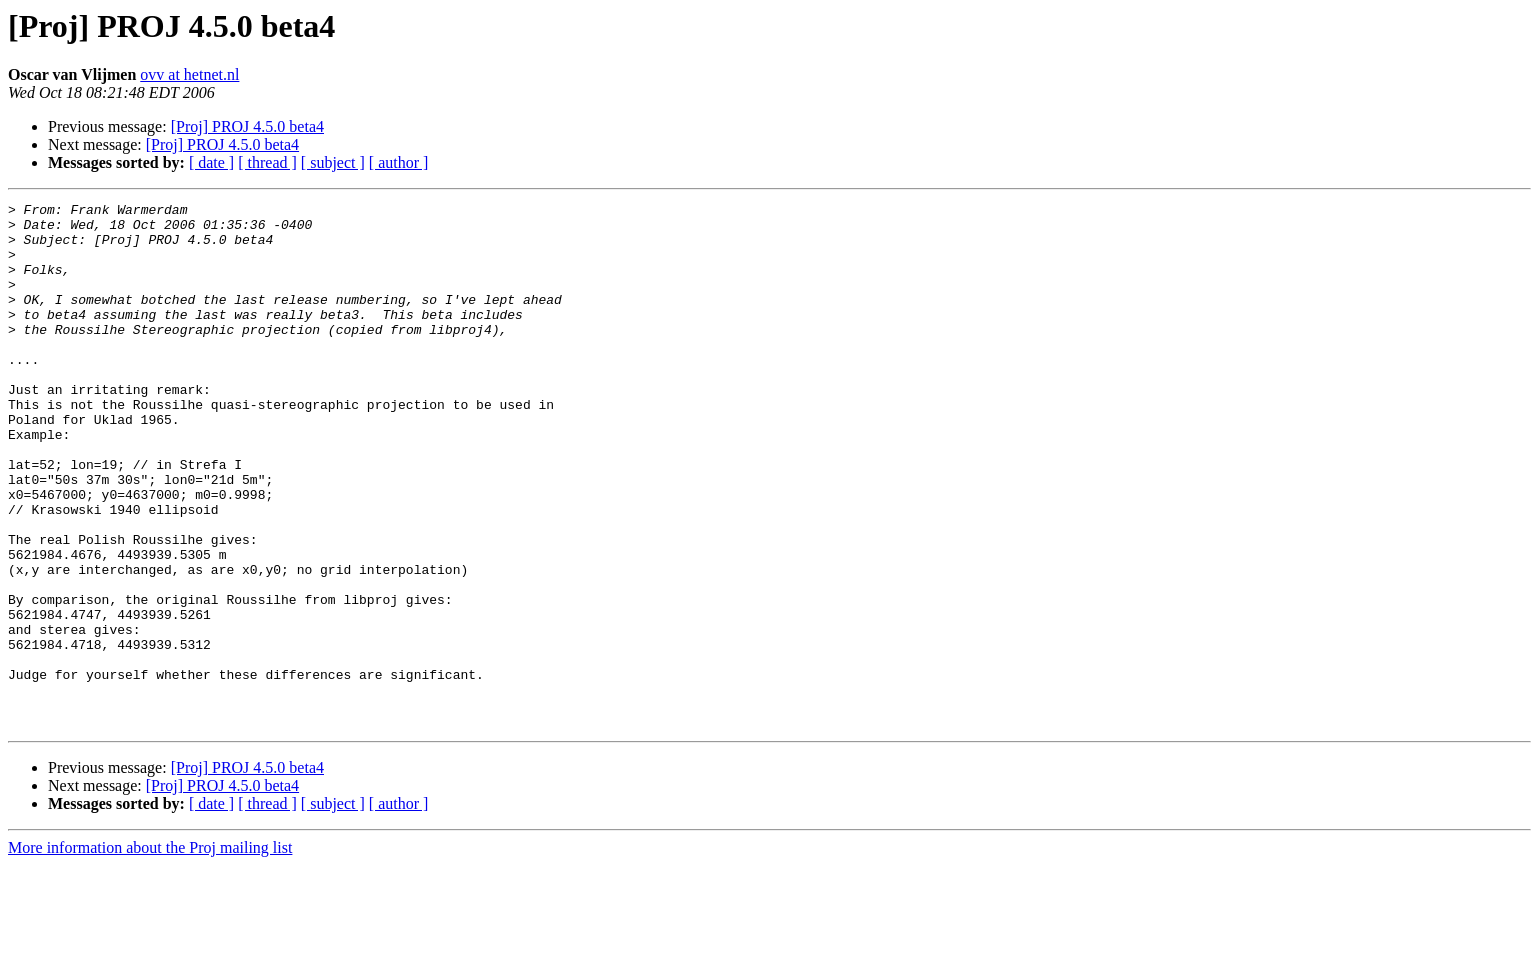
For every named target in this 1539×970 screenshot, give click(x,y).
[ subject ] (333, 162)
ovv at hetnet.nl (189, 74)
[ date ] (211, 162)
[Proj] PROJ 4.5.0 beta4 (247, 126)
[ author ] (399, 162)
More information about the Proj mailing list (150, 952)
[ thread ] (267, 162)
